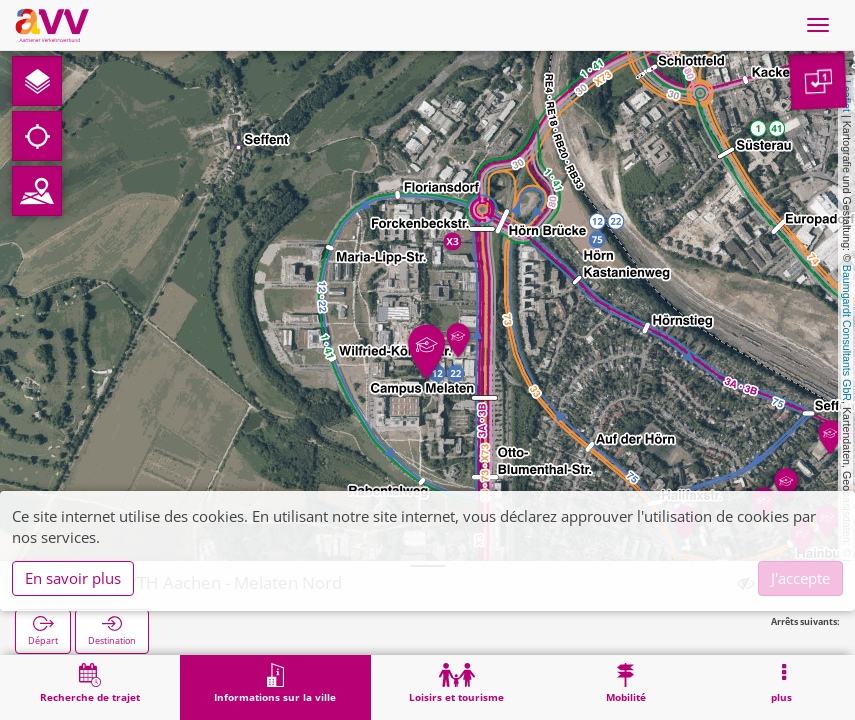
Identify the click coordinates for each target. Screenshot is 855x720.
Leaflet (847, 96)
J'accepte (800, 578)
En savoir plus (73, 578)
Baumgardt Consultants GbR (847, 333)
